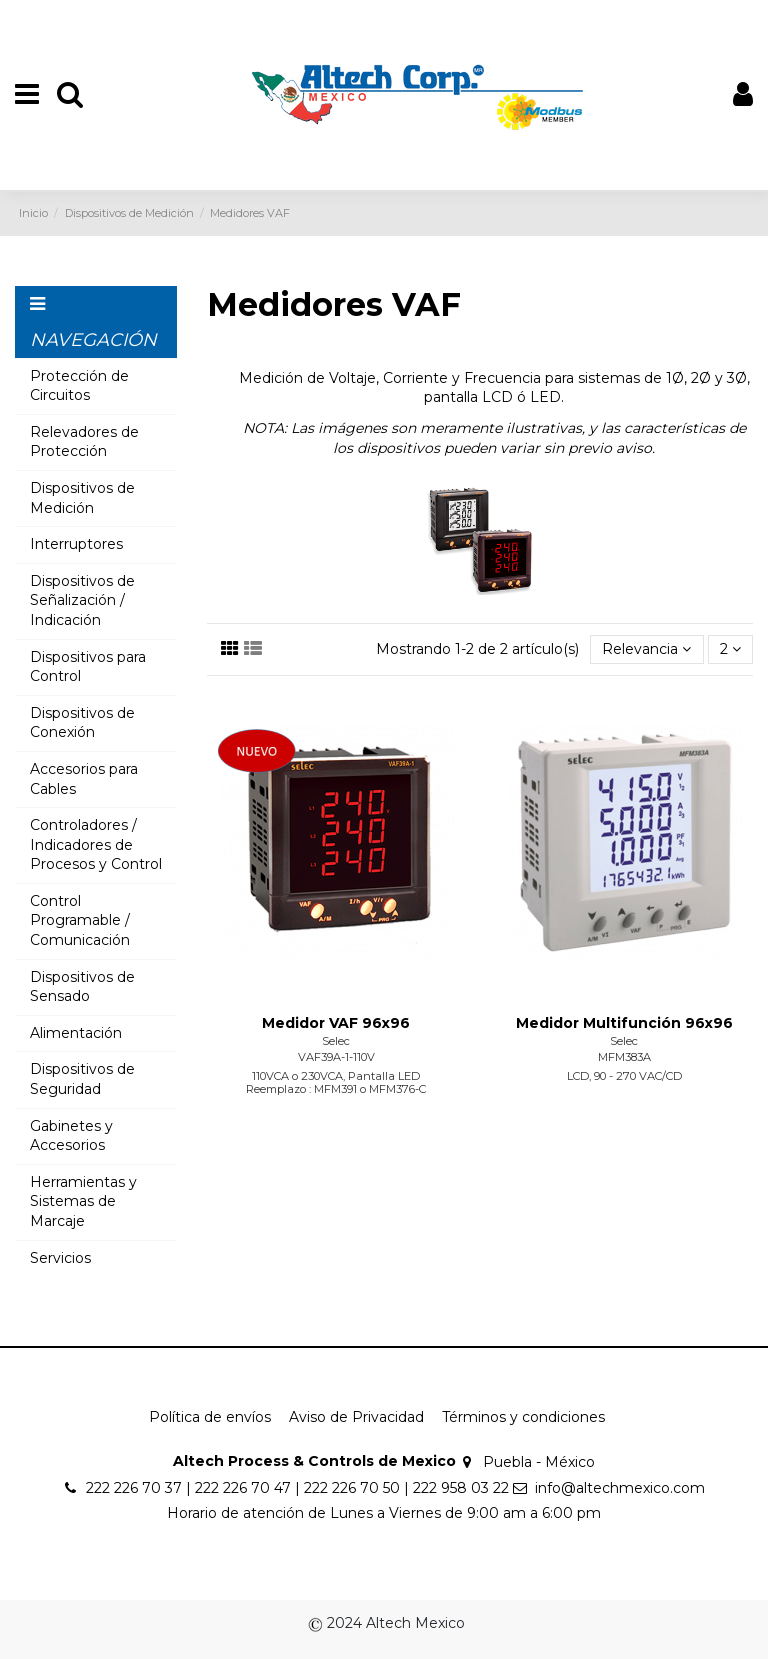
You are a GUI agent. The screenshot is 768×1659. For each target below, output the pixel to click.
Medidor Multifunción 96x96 (624, 1023)
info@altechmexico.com (620, 1488)
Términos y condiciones (523, 1417)
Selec (336, 1041)
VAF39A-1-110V (336, 1057)
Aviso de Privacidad (356, 1417)
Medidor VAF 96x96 (336, 1023)
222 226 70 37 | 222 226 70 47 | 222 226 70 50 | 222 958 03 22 (297, 1488)
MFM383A (624, 1057)
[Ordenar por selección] (646, 649)
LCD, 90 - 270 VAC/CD (624, 1076)
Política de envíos (210, 1417)
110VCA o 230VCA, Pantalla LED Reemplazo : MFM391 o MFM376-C (336, 1082)
